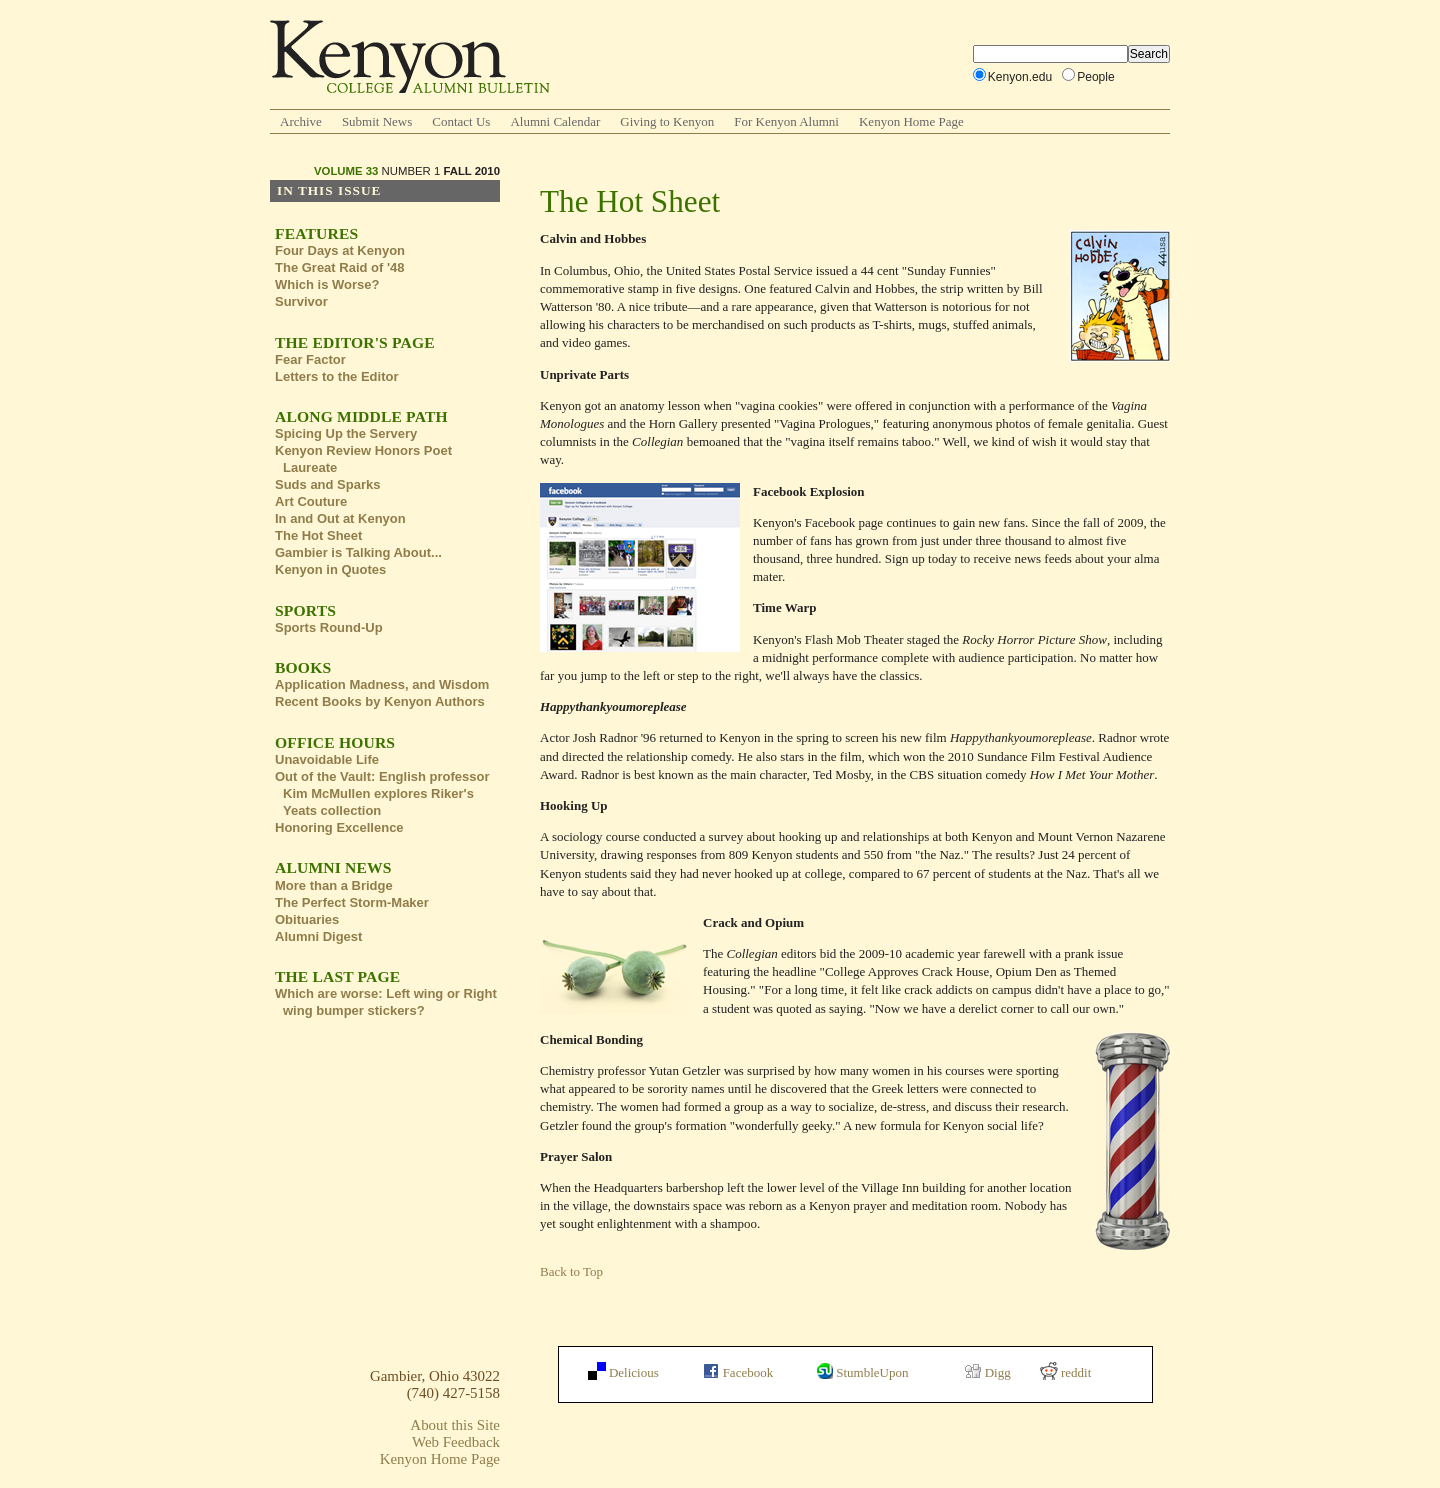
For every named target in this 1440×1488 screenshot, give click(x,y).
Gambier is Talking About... (358, 552)
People (1096, 77)
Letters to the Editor (337, 376)
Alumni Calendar (555, 121)
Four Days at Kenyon (340, 250)
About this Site (455, 1425)
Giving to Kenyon (667, 121)
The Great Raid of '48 (340, 267)
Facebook (738, 1372)
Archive (301, 121)
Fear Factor (310, 359)
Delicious (623, 1372)
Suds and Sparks (327, 484)
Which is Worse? (327, 284)
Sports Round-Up (329, 627)
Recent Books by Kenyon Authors (380, 701)
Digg (987, 1372)
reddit (1066, 1372)
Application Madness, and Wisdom (382, 684)
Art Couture (311, 501)
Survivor (301, 301)
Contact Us (461, 121)
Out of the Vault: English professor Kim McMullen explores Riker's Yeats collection (382, 793)
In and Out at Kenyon (340, 518)
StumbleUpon (862, 1372)
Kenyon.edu (1020, 77)
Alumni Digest (318, 936)
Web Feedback (456, 1442)
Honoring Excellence (339, 827)
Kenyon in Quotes (330, 569)
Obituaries (307, 919)
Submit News (377, 121)
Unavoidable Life (327, 759)
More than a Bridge (334, 885)
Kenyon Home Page (911, 121)
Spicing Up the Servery (346, 433)
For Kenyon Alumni (786, 121)
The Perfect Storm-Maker (352, 902)
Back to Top (571, 1271)
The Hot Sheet (318, 535)
